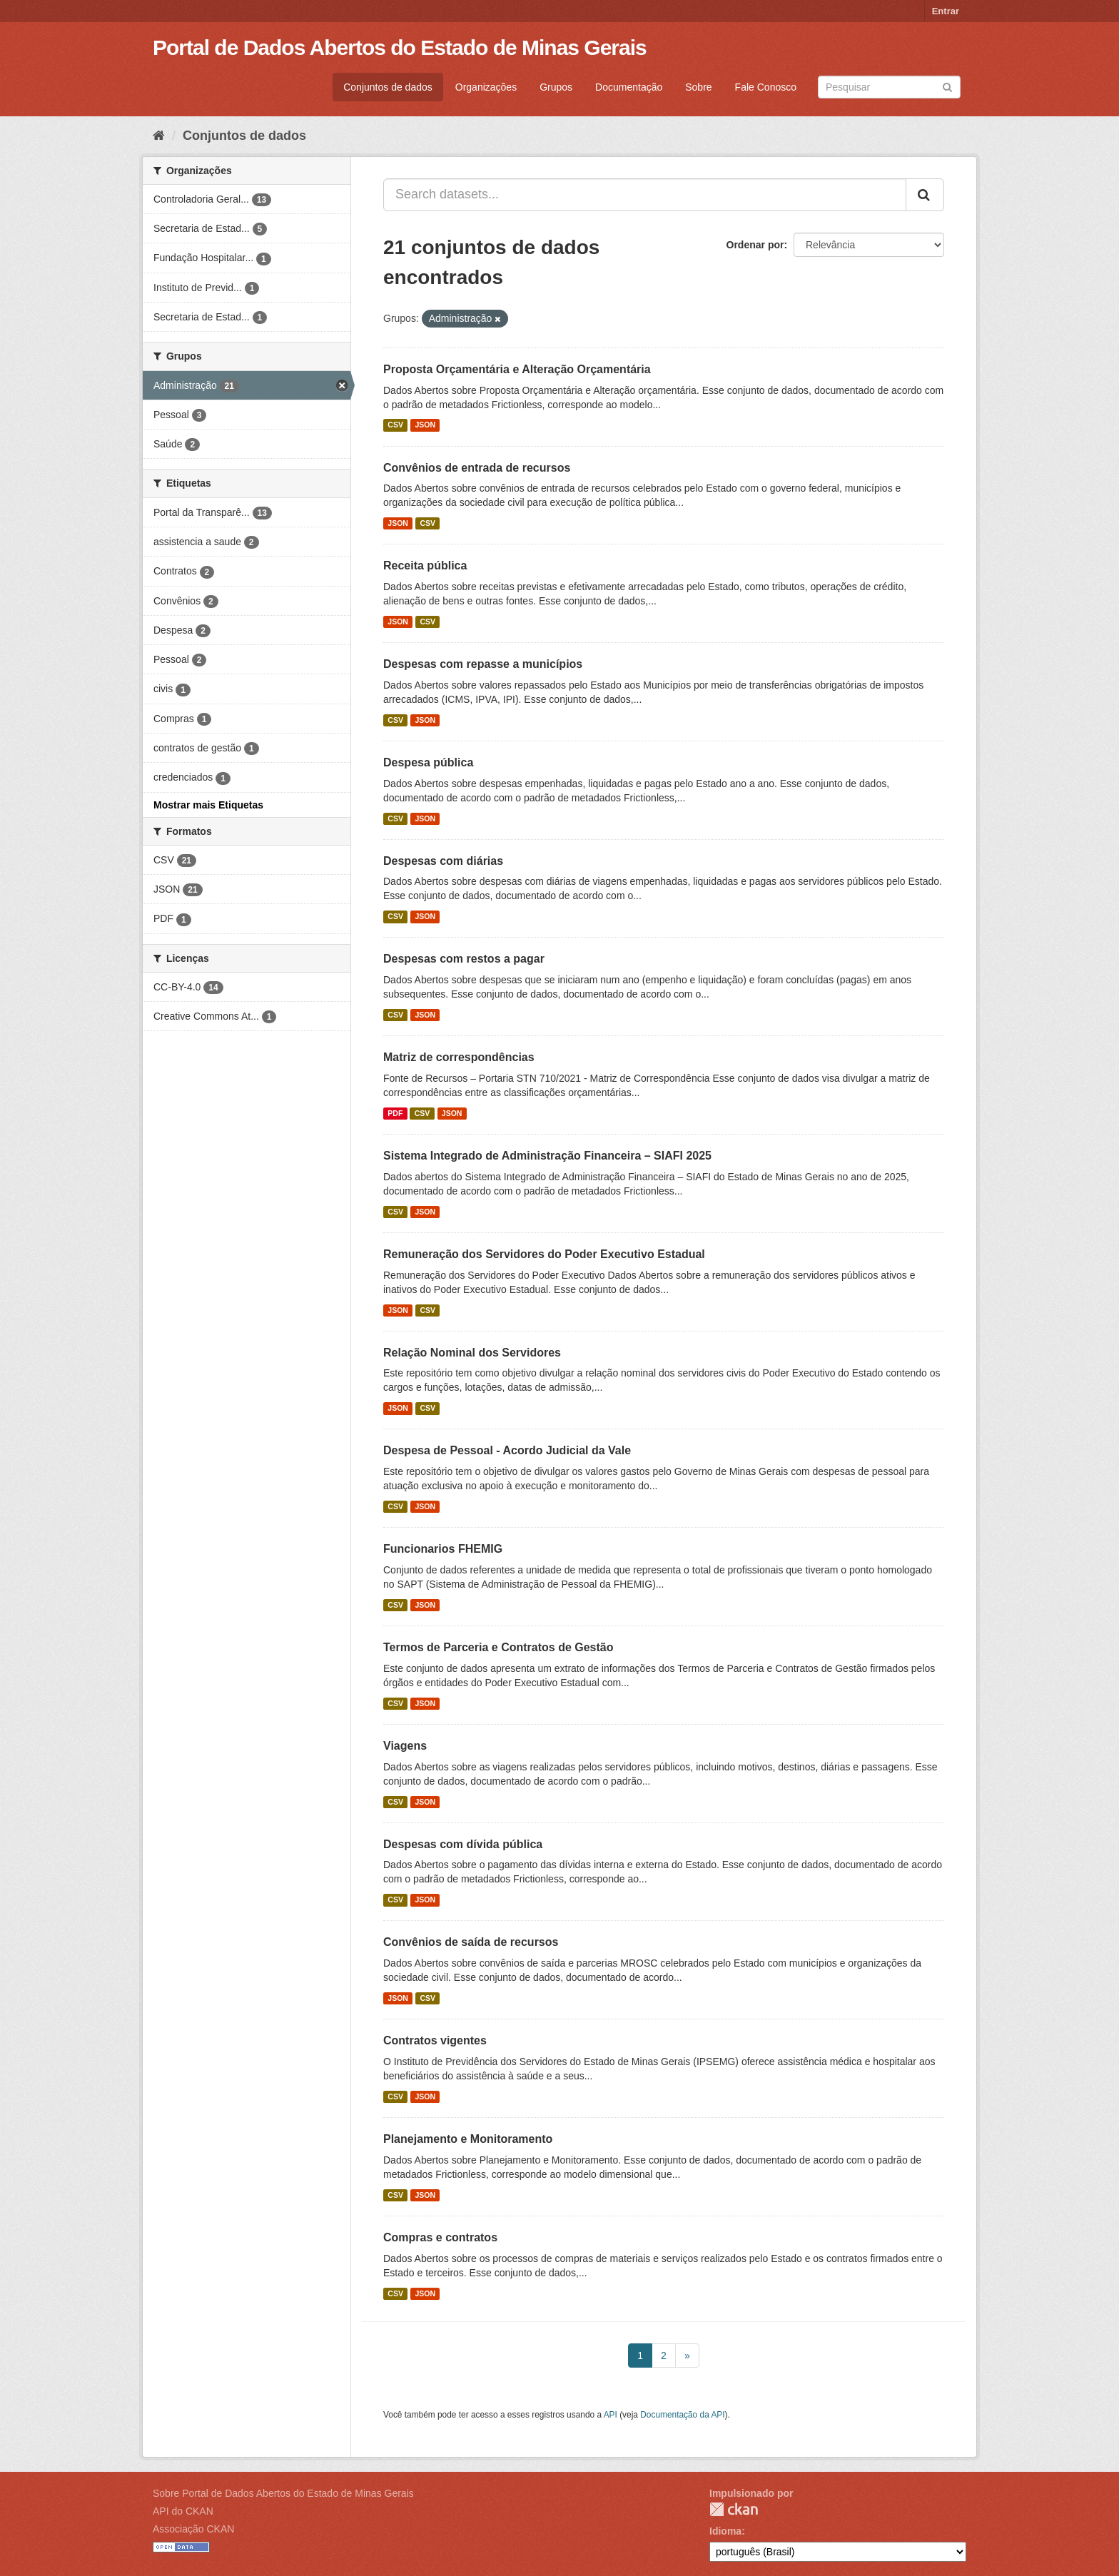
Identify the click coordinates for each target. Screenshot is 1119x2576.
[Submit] (947, 86)
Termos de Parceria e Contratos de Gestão (498, 1647)
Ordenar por (755, 244)
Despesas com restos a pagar (464, 959)
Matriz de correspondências (459, 1057)
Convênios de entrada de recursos (476, 468)
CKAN (733, 2509)
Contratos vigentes (435, 2040)
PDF (395, 1113)
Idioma (725, 2531)
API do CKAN (183, 2511)
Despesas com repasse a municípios (482, 664)
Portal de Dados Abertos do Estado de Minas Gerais (400, 47)
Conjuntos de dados (387, 87)
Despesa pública (428, 762)
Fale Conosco (765, 87)
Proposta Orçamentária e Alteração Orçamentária (517, 369)
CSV (395, 425)
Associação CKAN (193, 2529)
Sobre (698, 87)
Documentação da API (682, 2415)
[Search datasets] (889, 87)
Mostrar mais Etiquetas (208, 805)
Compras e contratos (440, 2237)
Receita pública (425, 565)
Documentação (628, 87)
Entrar (945, 11)
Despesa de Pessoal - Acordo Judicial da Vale (507, 1450)
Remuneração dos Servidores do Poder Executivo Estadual (544, 1254)
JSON (425, 425)
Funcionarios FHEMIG (442, 1549)
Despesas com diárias (443, 861)
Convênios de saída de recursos (470, 1942)
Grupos (556, 87)
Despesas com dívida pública (462, 1844)
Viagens (405, 1746)
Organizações (486, 87)
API (610, 2415)
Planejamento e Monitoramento (467, 2139)
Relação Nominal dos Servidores (472, 1353)
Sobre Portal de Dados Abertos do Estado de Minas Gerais (283, 2493)
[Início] (159, 135)
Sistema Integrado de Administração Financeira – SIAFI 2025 (547, 1156)
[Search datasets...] (644, 194)
